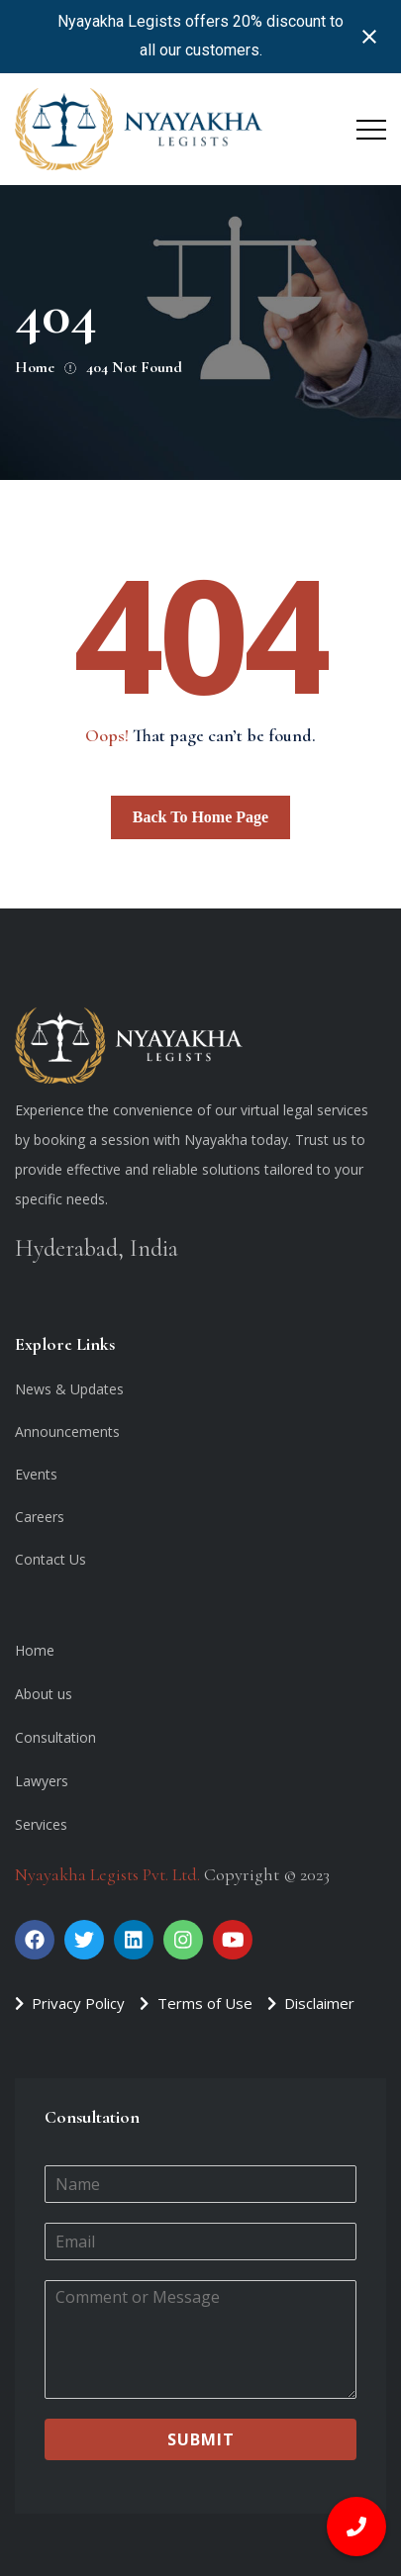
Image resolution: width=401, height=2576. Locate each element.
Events (36, 1474)
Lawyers (41, 1780)
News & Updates (69, 1389)
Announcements (67, 1431)
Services (41, 1824)
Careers (39, 1516)
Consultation (55, 1737)
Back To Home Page (200, 817)
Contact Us (50, 1559)
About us (43, 1693)
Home (34, 1650)
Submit (201, 2439)
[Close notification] (369, 36)
